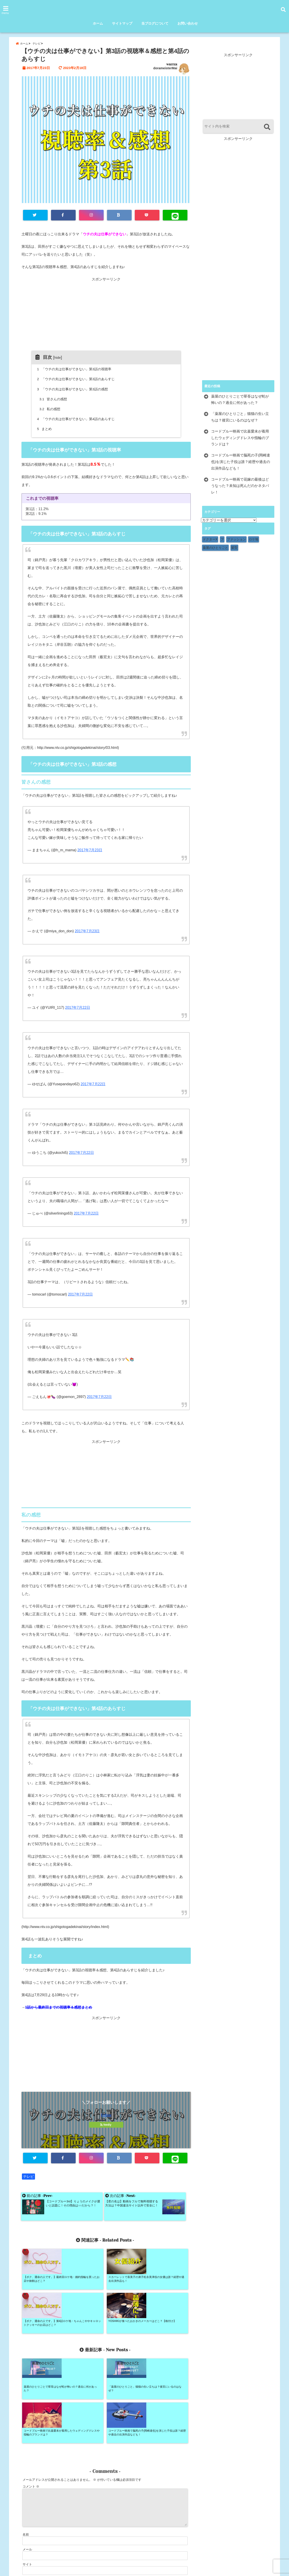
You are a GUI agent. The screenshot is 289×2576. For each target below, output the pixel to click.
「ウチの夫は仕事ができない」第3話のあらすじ (76, 383)
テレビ (28, 2181)
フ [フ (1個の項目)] (222, 543)
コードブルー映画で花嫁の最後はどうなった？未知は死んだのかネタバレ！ (240, 489)
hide (57, 362)
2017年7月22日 (77, 1012)
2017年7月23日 (89, 854)
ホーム (98, 23)
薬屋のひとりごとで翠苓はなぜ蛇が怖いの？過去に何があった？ (240, 403)
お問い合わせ (187, 23)
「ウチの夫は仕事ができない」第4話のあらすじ (76, 423)
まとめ (45, 433)
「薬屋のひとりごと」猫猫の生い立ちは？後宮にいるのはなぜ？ (240, 421)
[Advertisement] (106, 323)
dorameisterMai (165, 72)
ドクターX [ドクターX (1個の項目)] (210, 543)
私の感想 (50, 413)
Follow (106, 2120)
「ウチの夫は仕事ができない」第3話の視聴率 (74, 373)
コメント (31, 2402)
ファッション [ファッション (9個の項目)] (236, 543)
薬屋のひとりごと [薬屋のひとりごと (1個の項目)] (215, 551)
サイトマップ (122, 23)
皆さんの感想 (53, 403)
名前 (26, 2450)
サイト (27, 2480)
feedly (106, 2129)
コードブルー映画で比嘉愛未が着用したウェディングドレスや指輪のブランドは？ (240, 441)
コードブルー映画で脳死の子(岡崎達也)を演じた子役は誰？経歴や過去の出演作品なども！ (240, 465)
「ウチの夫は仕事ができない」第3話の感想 (73, 393)
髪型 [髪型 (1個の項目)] (234, 551)
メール (27, 2465)
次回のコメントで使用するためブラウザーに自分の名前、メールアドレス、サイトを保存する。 (90, 2500)
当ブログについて (154, 23)
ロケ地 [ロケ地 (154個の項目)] (253, 543)
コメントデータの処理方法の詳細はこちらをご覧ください (61, 2527)
